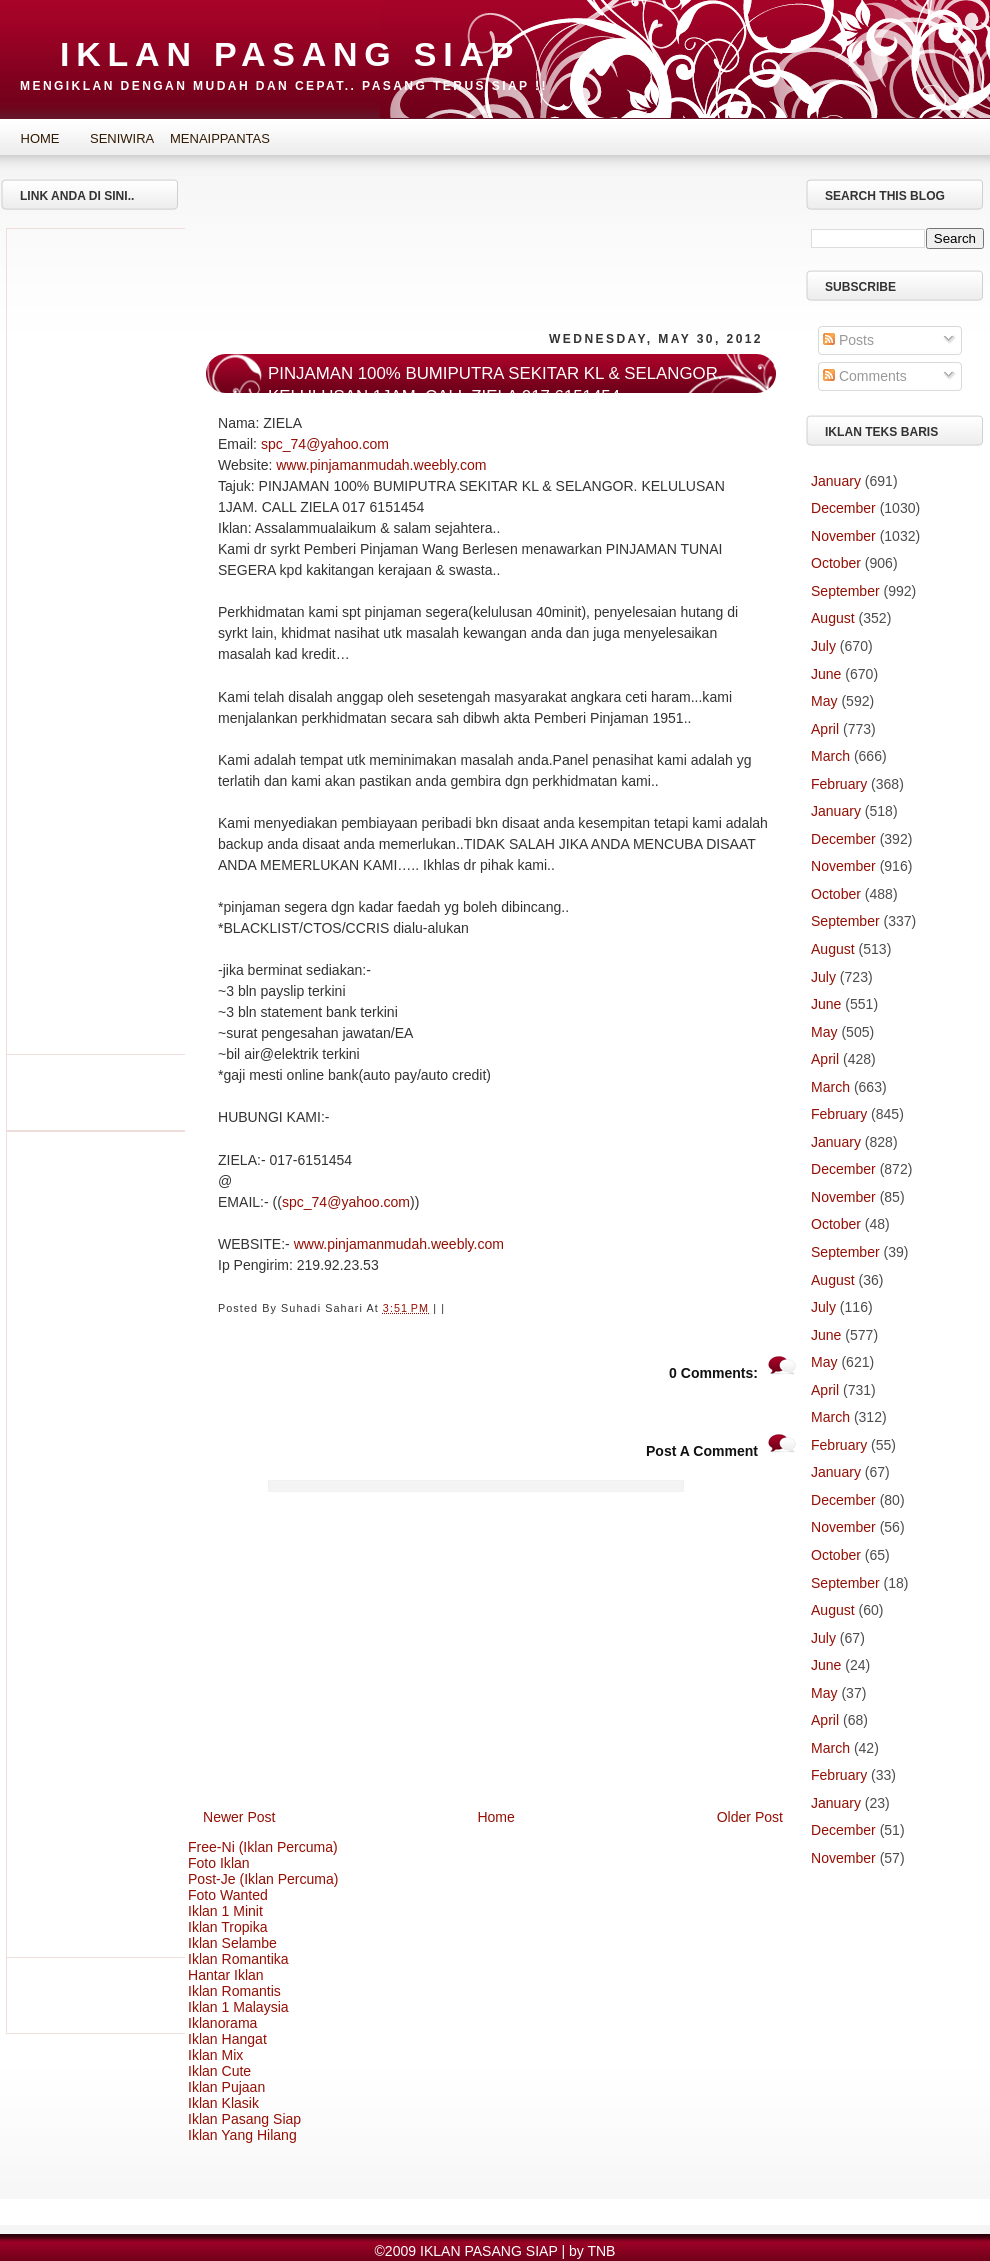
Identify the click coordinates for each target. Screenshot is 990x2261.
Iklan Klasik (223, 2103)
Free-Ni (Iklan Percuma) (263, 1847)
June (826, 674)
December (843, 508)
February (839, 784)
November (843, 536)
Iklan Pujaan (226, 2087)
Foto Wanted (228, 1895)
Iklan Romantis (234, 1991)
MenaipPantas (205, 138)
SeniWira (122, 138)
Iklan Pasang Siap (244, 2119)
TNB (601, 2251)
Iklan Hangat (227, 2039)
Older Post (750, 1817)
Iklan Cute (219, 2071)
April (825, 729)
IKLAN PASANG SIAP (290, 54)
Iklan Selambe (232, 1943)
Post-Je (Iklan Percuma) (263, 1879)
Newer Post (239, 1817)
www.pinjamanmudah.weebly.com (381, 465)
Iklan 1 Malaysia (238, 2007)
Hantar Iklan (226, 1975)
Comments (865, 376)
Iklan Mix (215, 2055)
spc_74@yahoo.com (325, 444)
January (836, 481)
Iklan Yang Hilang (242, 2135)
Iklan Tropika (228, 1927)
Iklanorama (222, 2023)
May (824, 701)
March (830, 756)
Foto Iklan (219, 1863)
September (845, 591)
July (823, 646)
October (836, 563)
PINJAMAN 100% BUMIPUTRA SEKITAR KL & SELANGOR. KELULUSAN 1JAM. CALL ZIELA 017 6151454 (495, 385)
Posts (848, 340)
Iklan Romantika (238, 1959)
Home (40, 138)
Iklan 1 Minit (225, 1911)
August (833, 618)
